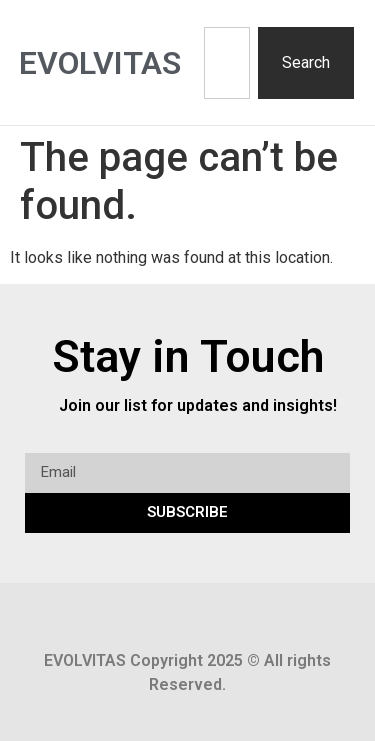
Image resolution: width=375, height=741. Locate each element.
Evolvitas (100, 63)
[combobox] (227, 63)
